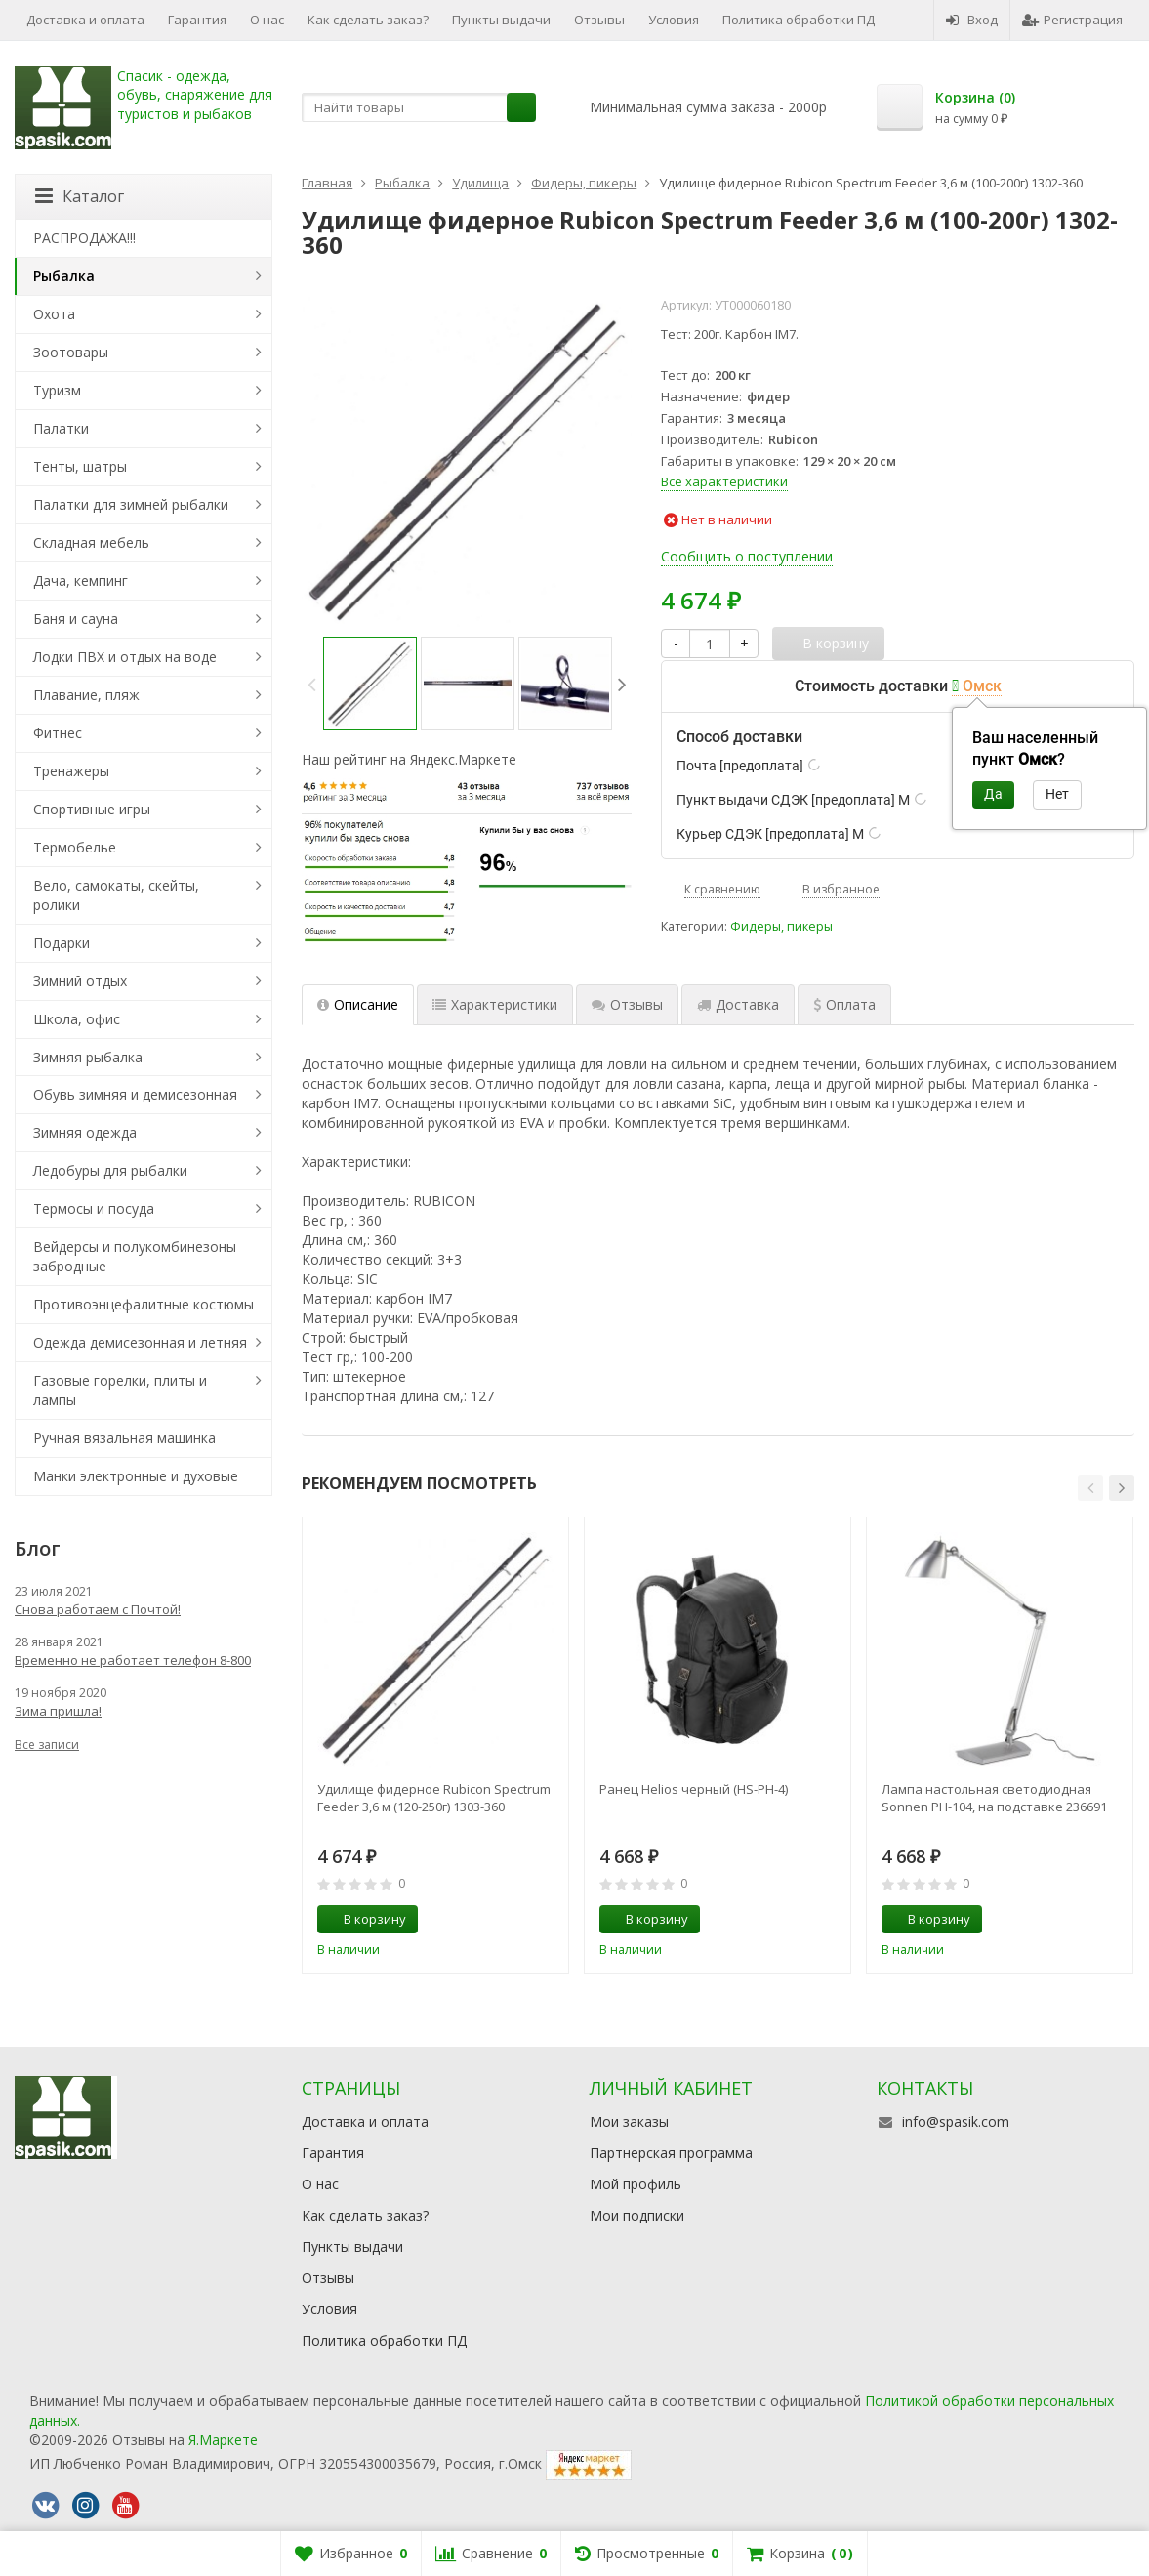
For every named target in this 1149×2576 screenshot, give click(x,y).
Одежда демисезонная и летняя (140, 1342)
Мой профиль (635, 2184)
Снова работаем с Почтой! (98, 1609)
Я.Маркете (223, 2440)
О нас (267, 19)
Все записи (47, 1744)
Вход (972, 19)
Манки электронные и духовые (135, 1476)
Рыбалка (64, 276)
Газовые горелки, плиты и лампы (120, 1390)
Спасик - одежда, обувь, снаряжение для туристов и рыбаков (194, 95)
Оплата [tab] (844, 1004)
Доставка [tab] (738, 1004)
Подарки (61, 943)
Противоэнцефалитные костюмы (143, 1304)
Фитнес (57, 733)
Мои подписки (637, 2215)
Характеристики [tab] (494, 1004)
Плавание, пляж (86, 695)
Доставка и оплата (85, 19)
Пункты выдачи (501, 19)
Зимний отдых (80, 981)
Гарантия (197, 19)
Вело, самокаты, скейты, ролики (116, 895)
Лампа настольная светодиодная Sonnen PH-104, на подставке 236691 (994, 1797)
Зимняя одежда (85, 1132)
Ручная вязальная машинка (124, 1438)
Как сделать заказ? (368, 19)
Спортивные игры (91, 809)
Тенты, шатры (80, 466)
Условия (673, 19)
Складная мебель (91, 542)
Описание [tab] (357, 1004)
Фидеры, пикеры (781, 926)
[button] (1090, 1488)
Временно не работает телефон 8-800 (133, 1660)
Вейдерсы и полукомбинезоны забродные (134, 1256)
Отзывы (599, 19)
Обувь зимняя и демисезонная (135, 1094)
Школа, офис (76, 1019)
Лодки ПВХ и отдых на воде (125, 656)
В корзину (364, 1919)
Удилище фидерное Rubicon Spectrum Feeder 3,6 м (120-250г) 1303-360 (434, 1797)
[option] (370, 683)
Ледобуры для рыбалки (110, 1170)
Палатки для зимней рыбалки (130, 504)
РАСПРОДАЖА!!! (84, 238)
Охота (54, 314)
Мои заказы (629, 2121)
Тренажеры (71, 771)
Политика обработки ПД (798, 19)
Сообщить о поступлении (747, 556)
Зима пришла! (58, 1711)
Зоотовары (70, 352)
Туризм (57, 390)
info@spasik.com (955, 2121)
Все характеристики (724, 481)
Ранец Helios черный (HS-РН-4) (693, 1789)
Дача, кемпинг (80, 580)
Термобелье (74, 847)
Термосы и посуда (93, 1208)
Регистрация (1072, 19)
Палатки (61, 428)
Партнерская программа (671, 2152)
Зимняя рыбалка (88, 1057)
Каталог (79, 196)
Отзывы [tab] (627, 1004)
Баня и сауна (75, 618)
